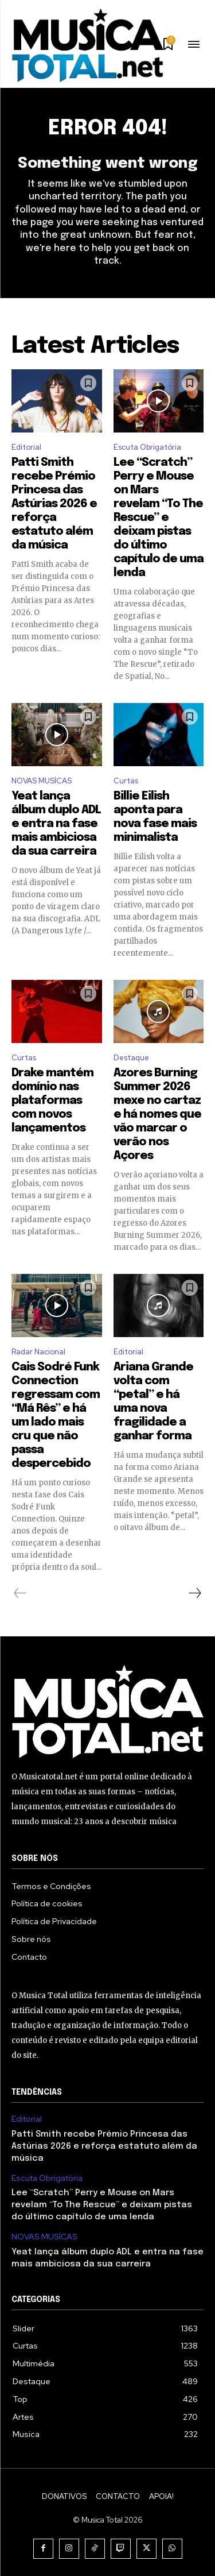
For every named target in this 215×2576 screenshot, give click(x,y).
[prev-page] (20, 1593)
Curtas (126, 781)
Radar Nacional (38, 1352)
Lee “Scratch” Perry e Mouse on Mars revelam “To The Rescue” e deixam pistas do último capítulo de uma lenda (159, 518)
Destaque (131, 1058)
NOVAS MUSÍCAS (41, 781)
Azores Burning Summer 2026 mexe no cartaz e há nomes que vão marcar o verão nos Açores (157, 1114)
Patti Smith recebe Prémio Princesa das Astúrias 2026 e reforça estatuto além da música (54, 504)
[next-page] (194, 1593)
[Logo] (87, 45)
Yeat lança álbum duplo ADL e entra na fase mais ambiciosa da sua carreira (56, 824)
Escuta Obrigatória (147, 447)
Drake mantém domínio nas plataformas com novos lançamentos (52, 1100)
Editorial (26, 447)
